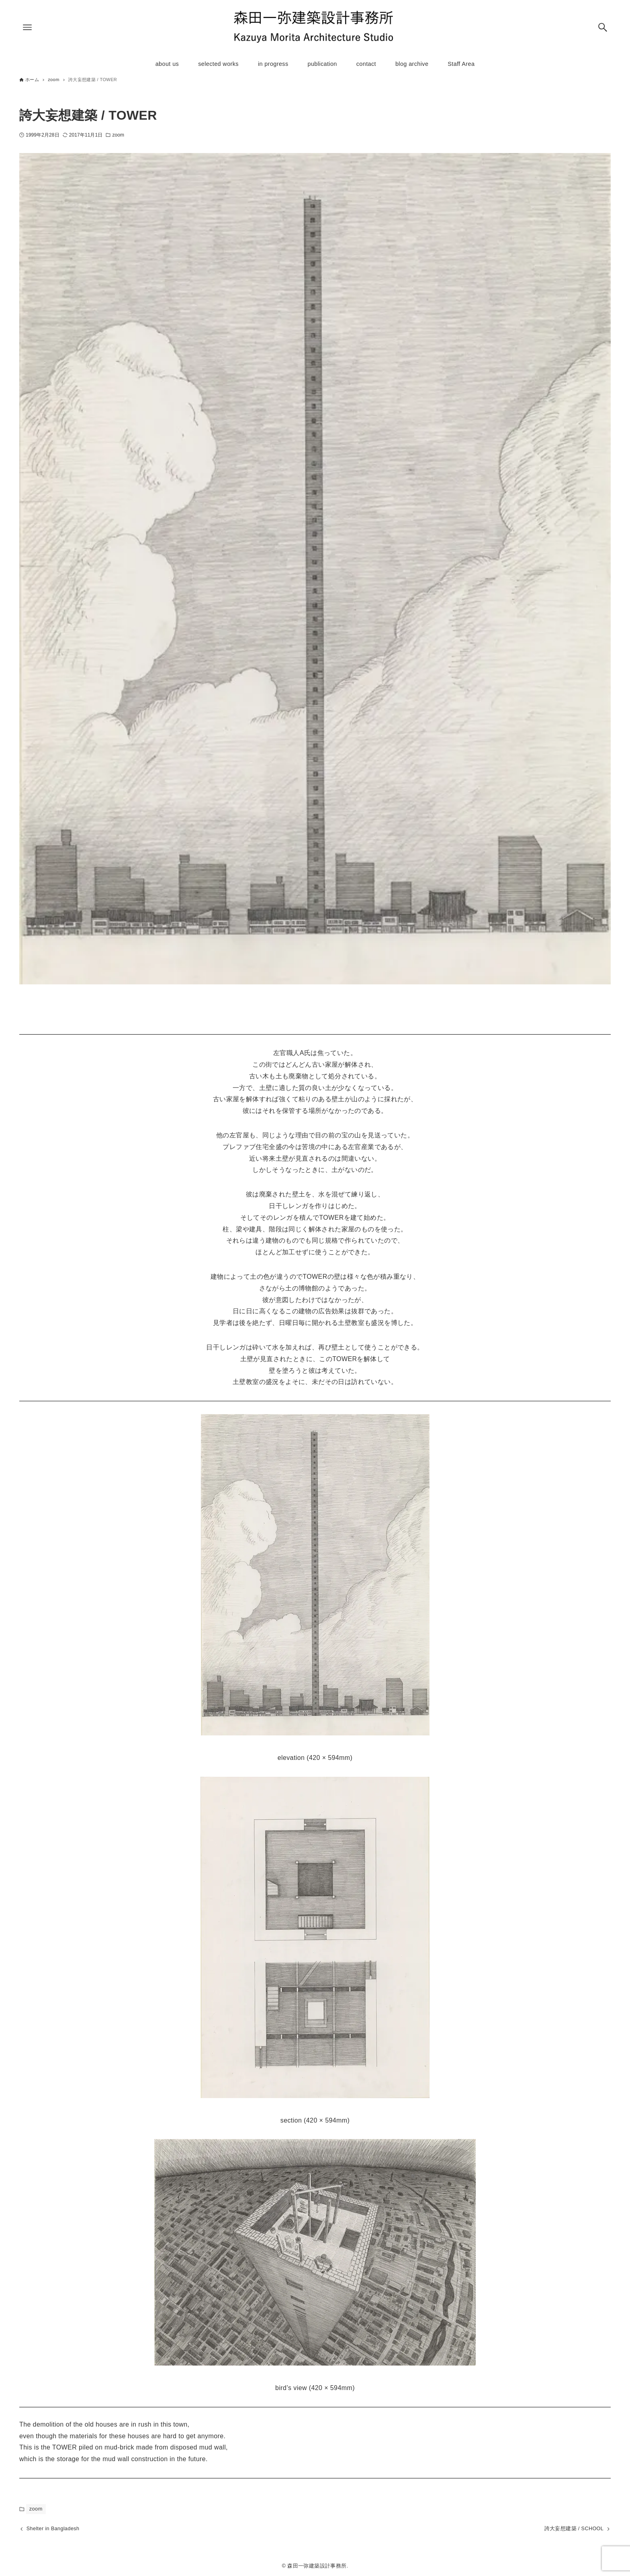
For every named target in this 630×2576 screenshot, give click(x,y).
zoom (118, 135)
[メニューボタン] (27, 27)
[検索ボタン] (603, 27)
